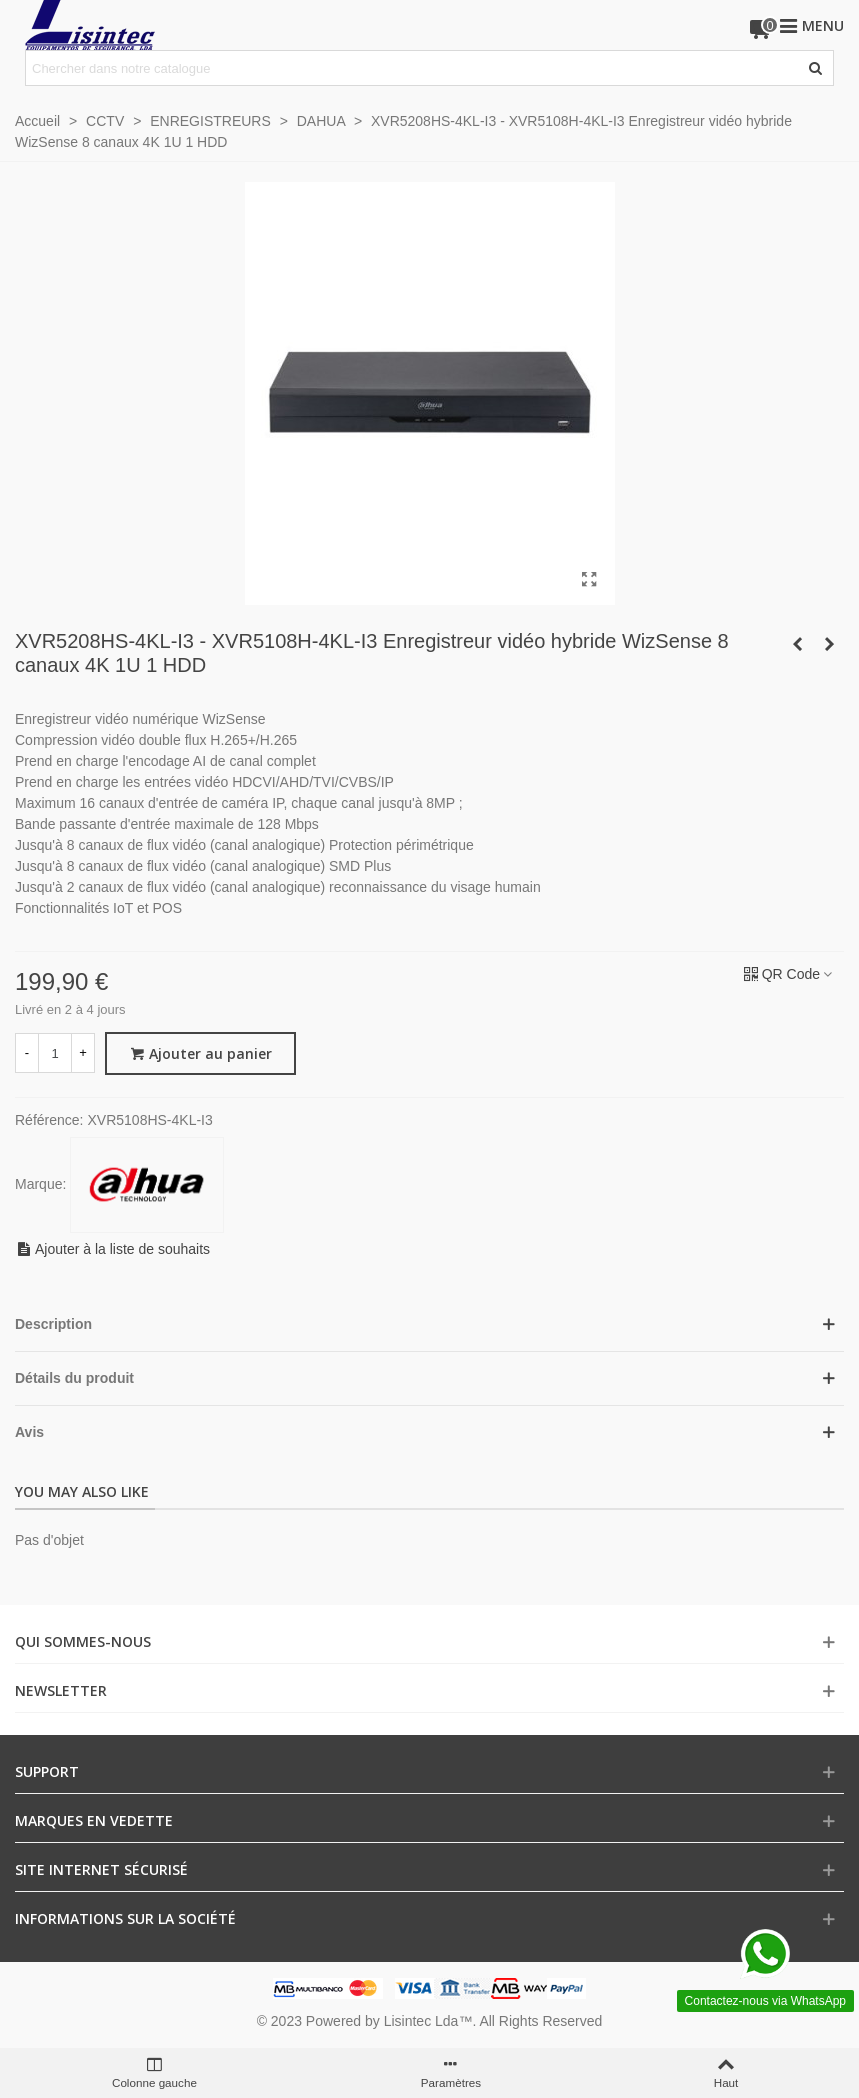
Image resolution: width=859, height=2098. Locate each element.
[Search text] (413, 68)
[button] (429, 1324)
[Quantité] (55, 1053)
